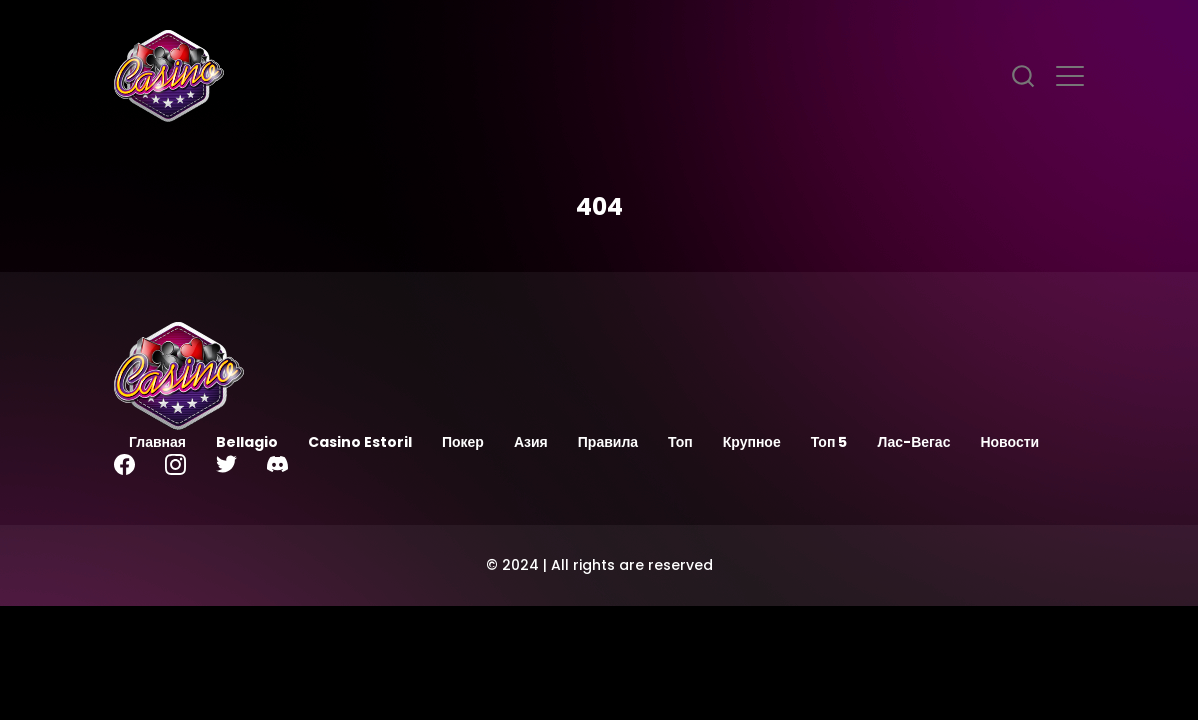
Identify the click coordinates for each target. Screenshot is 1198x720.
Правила (608, 442)
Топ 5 (829, 442)
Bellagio (247, 442)
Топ (680, 442)
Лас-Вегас (913, 442)
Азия (531, 442)
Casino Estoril (360, 442)
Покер (463, 442)
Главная (157, 442)
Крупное (752, 442)
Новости (1009, 442)
